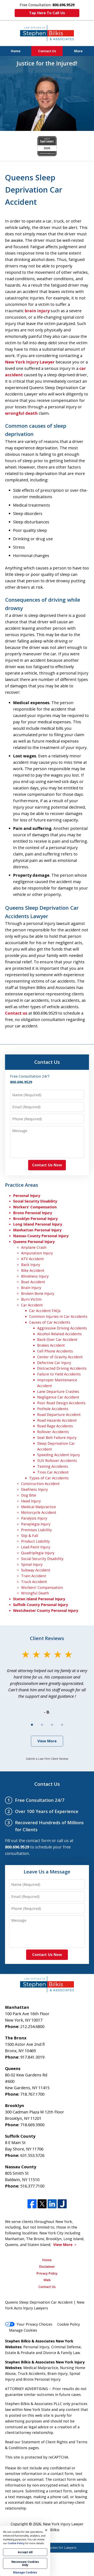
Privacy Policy (47, 2273)
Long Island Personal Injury (37, 1224)
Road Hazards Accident (57, 1420)
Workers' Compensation (35, 1207)
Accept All (25, 2552)
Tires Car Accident (53, 1472)
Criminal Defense (66, 2346)
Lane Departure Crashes (58, 1391)
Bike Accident (32, 1270)
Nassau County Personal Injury (40, 1235)
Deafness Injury (34, 1489)
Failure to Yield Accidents (59, 1374)
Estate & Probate (20, 2352)
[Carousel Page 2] (42, 1725)
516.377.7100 (32, 2186)
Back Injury (30, 1264)
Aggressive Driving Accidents (62, 1328)
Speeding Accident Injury (58, 1454)
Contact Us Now (47, 1165)
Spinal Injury (32, 1564)
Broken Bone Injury (37, 1293)
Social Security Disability (35, 1201)
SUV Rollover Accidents (57, 1460)
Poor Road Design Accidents (61, 1402)
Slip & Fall (29, 1535)
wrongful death (21, 413)
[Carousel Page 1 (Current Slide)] (32, 1725)
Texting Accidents (52, 1466)
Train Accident (33, 1575)
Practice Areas (21, 1185)
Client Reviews (47, 1638)
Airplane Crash (33, 1247)
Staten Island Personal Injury (39, 1598)
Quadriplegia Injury (37, 1552)
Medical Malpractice (38, 1506)
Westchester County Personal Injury (45, 1610)
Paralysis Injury (34, 1518)
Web (47, 2280)
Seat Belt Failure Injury (57, 1437)
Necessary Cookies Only (25, 2563)
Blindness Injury (35, 1276)
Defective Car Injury (54, 1362)
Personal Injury (26, 1195)
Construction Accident (40, 1483)
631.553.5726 (32, 2155)
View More (47, 1741)
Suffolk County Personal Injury (40, 1604)
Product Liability (35, 1541)
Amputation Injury (37, 1253)
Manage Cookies (23, 2330)
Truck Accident (34, 1581)
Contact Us (47, 51)
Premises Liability (36, 1529)
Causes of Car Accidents (49, 1322)
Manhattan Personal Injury (37, 1230)
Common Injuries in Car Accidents (58, 1316)
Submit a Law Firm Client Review (47, 1759)
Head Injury (31, 1501)
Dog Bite (28, 1495)
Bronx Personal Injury (32, 1212)
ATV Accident (32, 1258)
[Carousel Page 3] (52, 1725)
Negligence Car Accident (58, 1397)
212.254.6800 (32, 2026)
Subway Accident (35, 1570)
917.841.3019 (32, 2057)
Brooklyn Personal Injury (35, 1218)
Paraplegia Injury (35, 1524)
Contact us (16, 1013)
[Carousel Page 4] (62, 1725)
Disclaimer (47, 2266)
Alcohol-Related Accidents (59, 1333)
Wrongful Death (35, 1593)
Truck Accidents (31, 2373)
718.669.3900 (32, 2124)
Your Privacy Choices (28, 2324)
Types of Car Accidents (49, 1478)
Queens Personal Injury (34, 1241)
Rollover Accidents (53, 1431)
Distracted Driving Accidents (62, 1368)
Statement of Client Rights (44, 2441)
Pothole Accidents (52, 1408)
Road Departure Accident (59, 1414)
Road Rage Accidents (55, 1426)
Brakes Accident (51, 1345)
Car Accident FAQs (45, 1310)
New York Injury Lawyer (30, 362)
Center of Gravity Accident (60, 1356)
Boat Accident (33, 1281)
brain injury (37, 310)
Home (15, 51)
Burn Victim (31, 1299)
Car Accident (32, 1305)
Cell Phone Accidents (55, 1351)
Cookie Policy (68, 2324)
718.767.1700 (32, 2094)
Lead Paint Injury (35, 1547)
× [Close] (46, 2530)
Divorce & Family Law (61, 2352)
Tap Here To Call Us (47, 12)
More (78, 51)
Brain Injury (31, 1287)
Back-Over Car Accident (57, 1339)
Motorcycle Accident (38, 1512)
